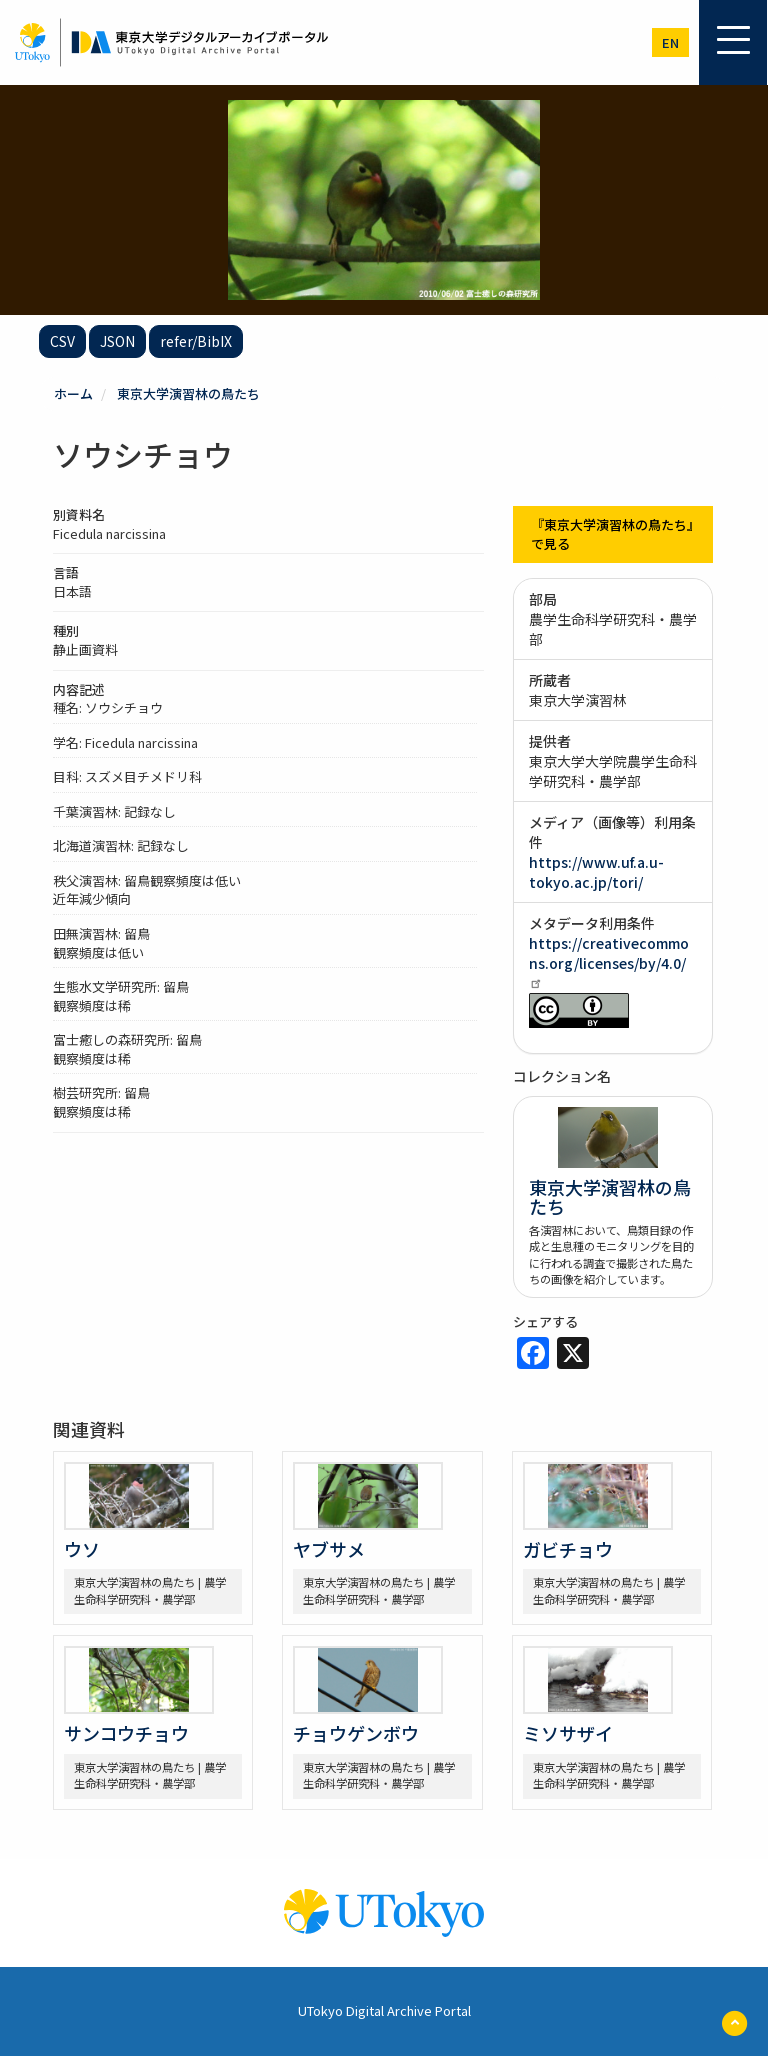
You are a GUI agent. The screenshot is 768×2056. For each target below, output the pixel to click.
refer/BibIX (196, 341)
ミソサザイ (568, 1733)
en (670, 42)
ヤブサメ (329, 1549)
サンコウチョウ (126, 1733)
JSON (117, 341)
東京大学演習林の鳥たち (188, 393)
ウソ (82, 1549)
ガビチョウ (568, 1549)
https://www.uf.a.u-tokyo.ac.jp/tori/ (596, 872)
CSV (62, 341)
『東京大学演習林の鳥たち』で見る (612, 534)
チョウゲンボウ (356, 1733)
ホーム (73, 393)
